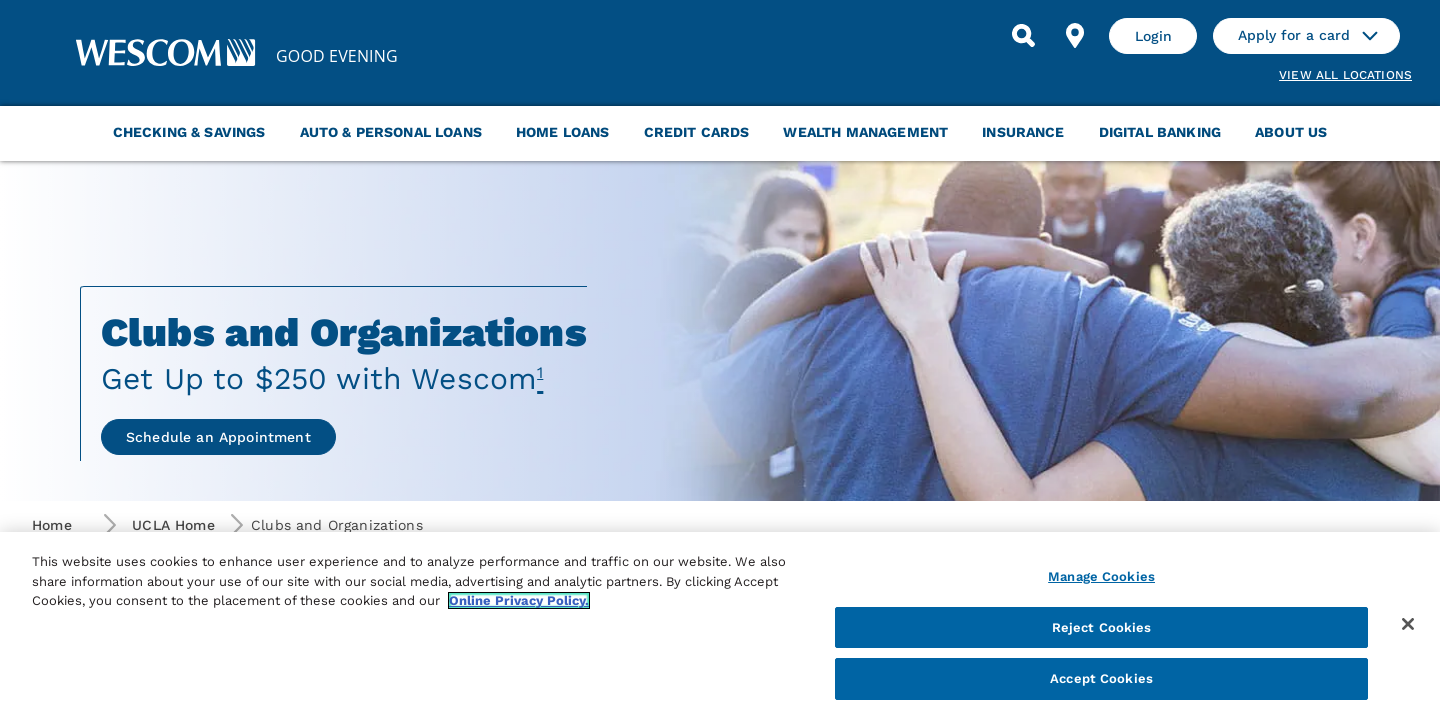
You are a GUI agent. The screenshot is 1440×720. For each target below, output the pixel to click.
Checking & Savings (189, 132)
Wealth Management (865, 132)
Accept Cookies (1101, 678)
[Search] (1023, 36)
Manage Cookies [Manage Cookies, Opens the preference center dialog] (1101, 576)
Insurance (1023, 132)
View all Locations (1345, 75)
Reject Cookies (1102, 627)
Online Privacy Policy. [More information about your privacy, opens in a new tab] (519, 600)
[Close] (1408, 624)
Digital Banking (1160, 132)
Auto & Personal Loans (391, 132)
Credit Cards (697, 132)
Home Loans (563, 132)
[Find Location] (1075, 36)
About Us (1291, 132)
